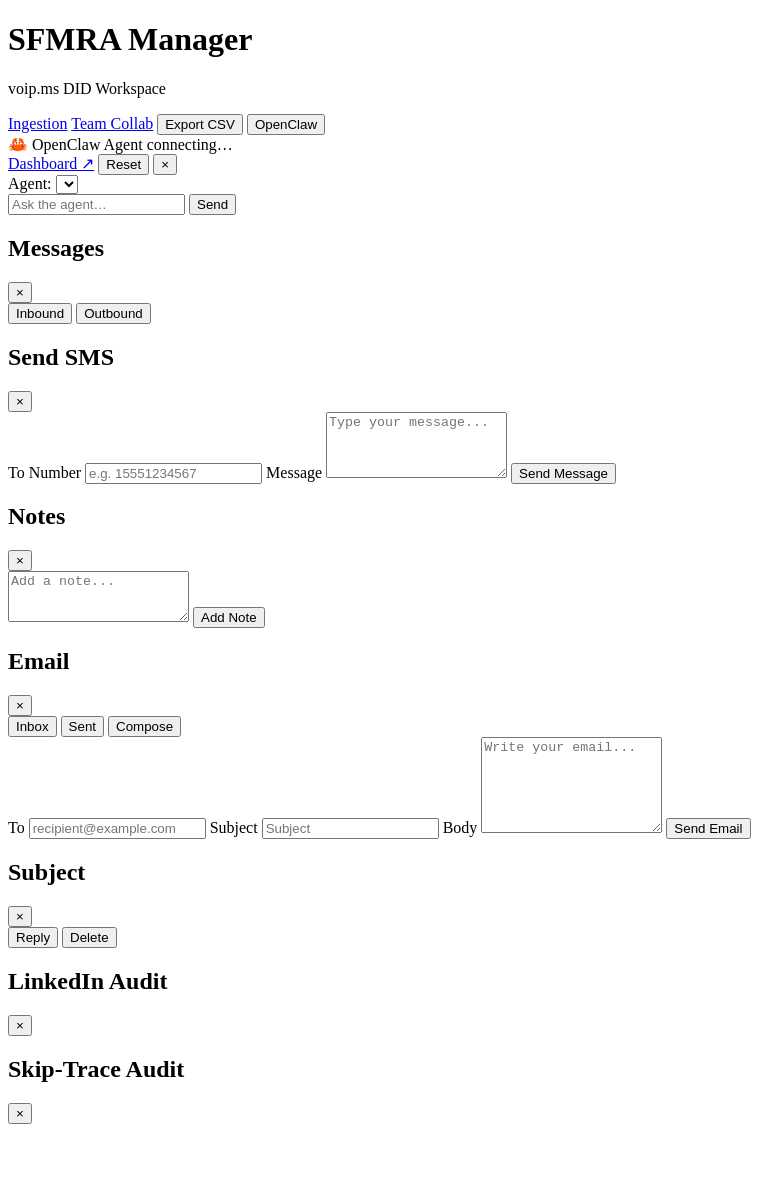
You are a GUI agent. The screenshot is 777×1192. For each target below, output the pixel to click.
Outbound (113, 313)
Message (294, 484)
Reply (33, 997)
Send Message (583, 485)
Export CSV (200, 124)
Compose (144, 747)
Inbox (32, 747)
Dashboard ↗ (51, 163)
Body (460, 866)
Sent (82, 747)
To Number (44, 484)
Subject (234, 866)
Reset (123, 164)
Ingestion (38, 123)
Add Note (249, 638)
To (16, 866)
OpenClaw (286, 124)
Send (212, 204)
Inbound (40, 313)
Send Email (50, 888)
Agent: (30, 183)
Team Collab (112, 123)
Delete (89, 997)
